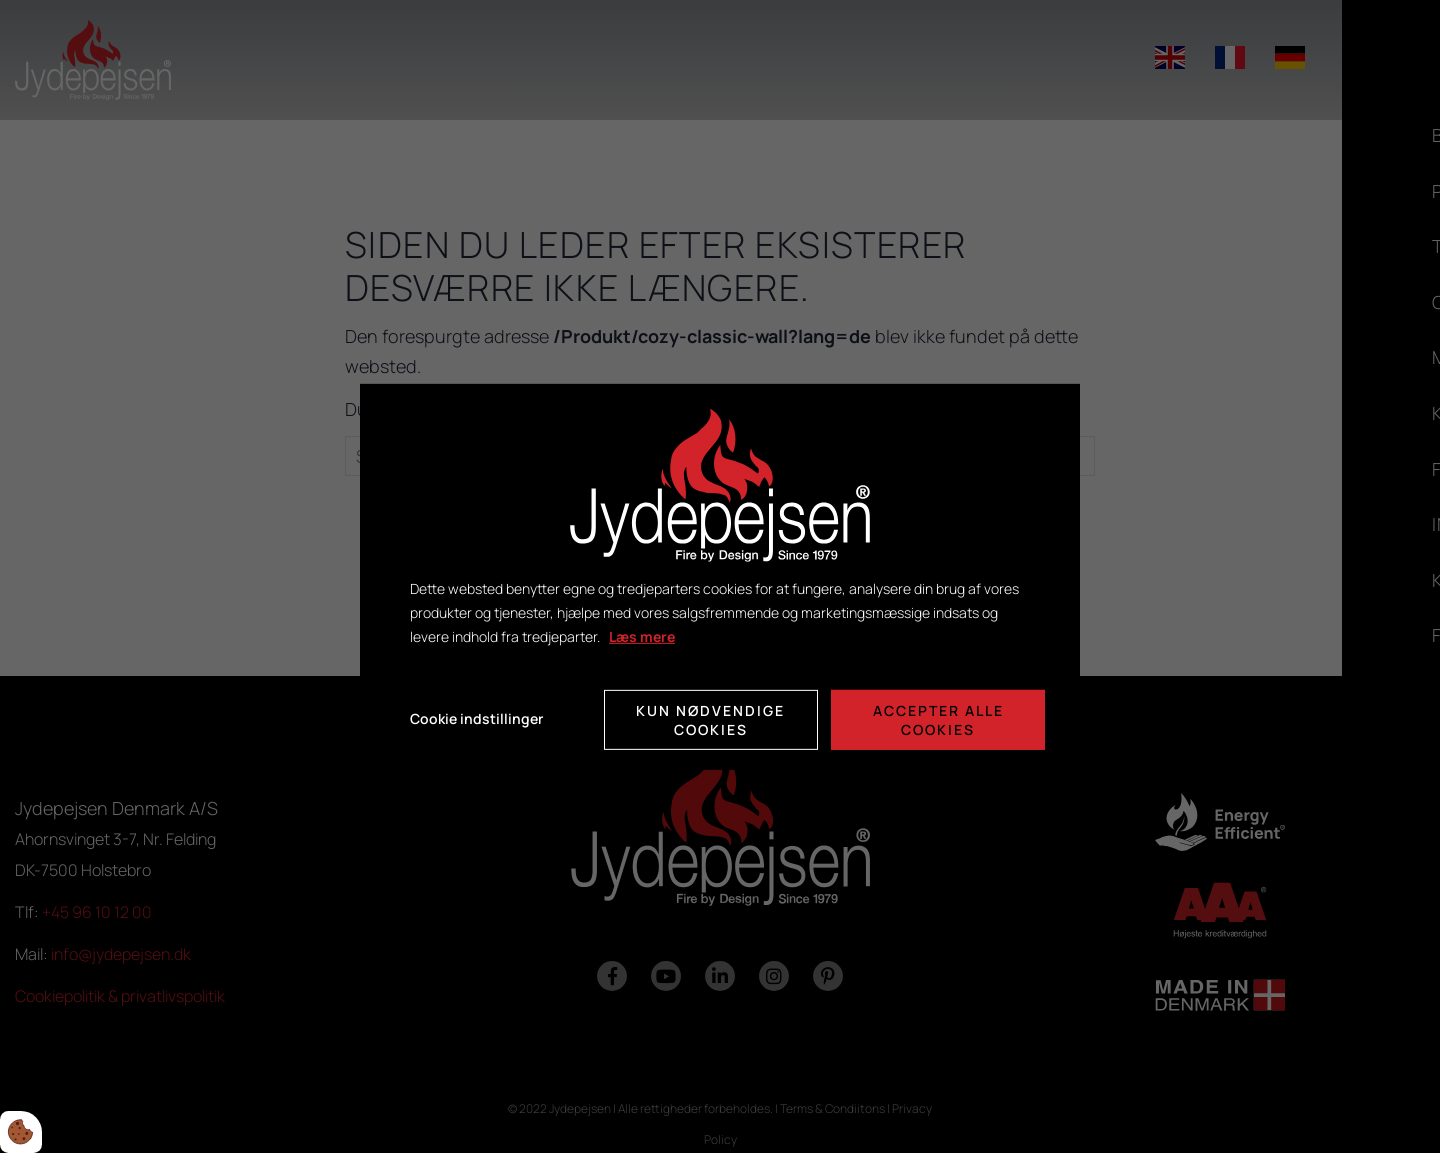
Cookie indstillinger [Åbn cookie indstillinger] (476, 718)
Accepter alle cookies (938, 719)
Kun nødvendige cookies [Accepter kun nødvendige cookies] (710, 719)
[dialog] (720, 576)
